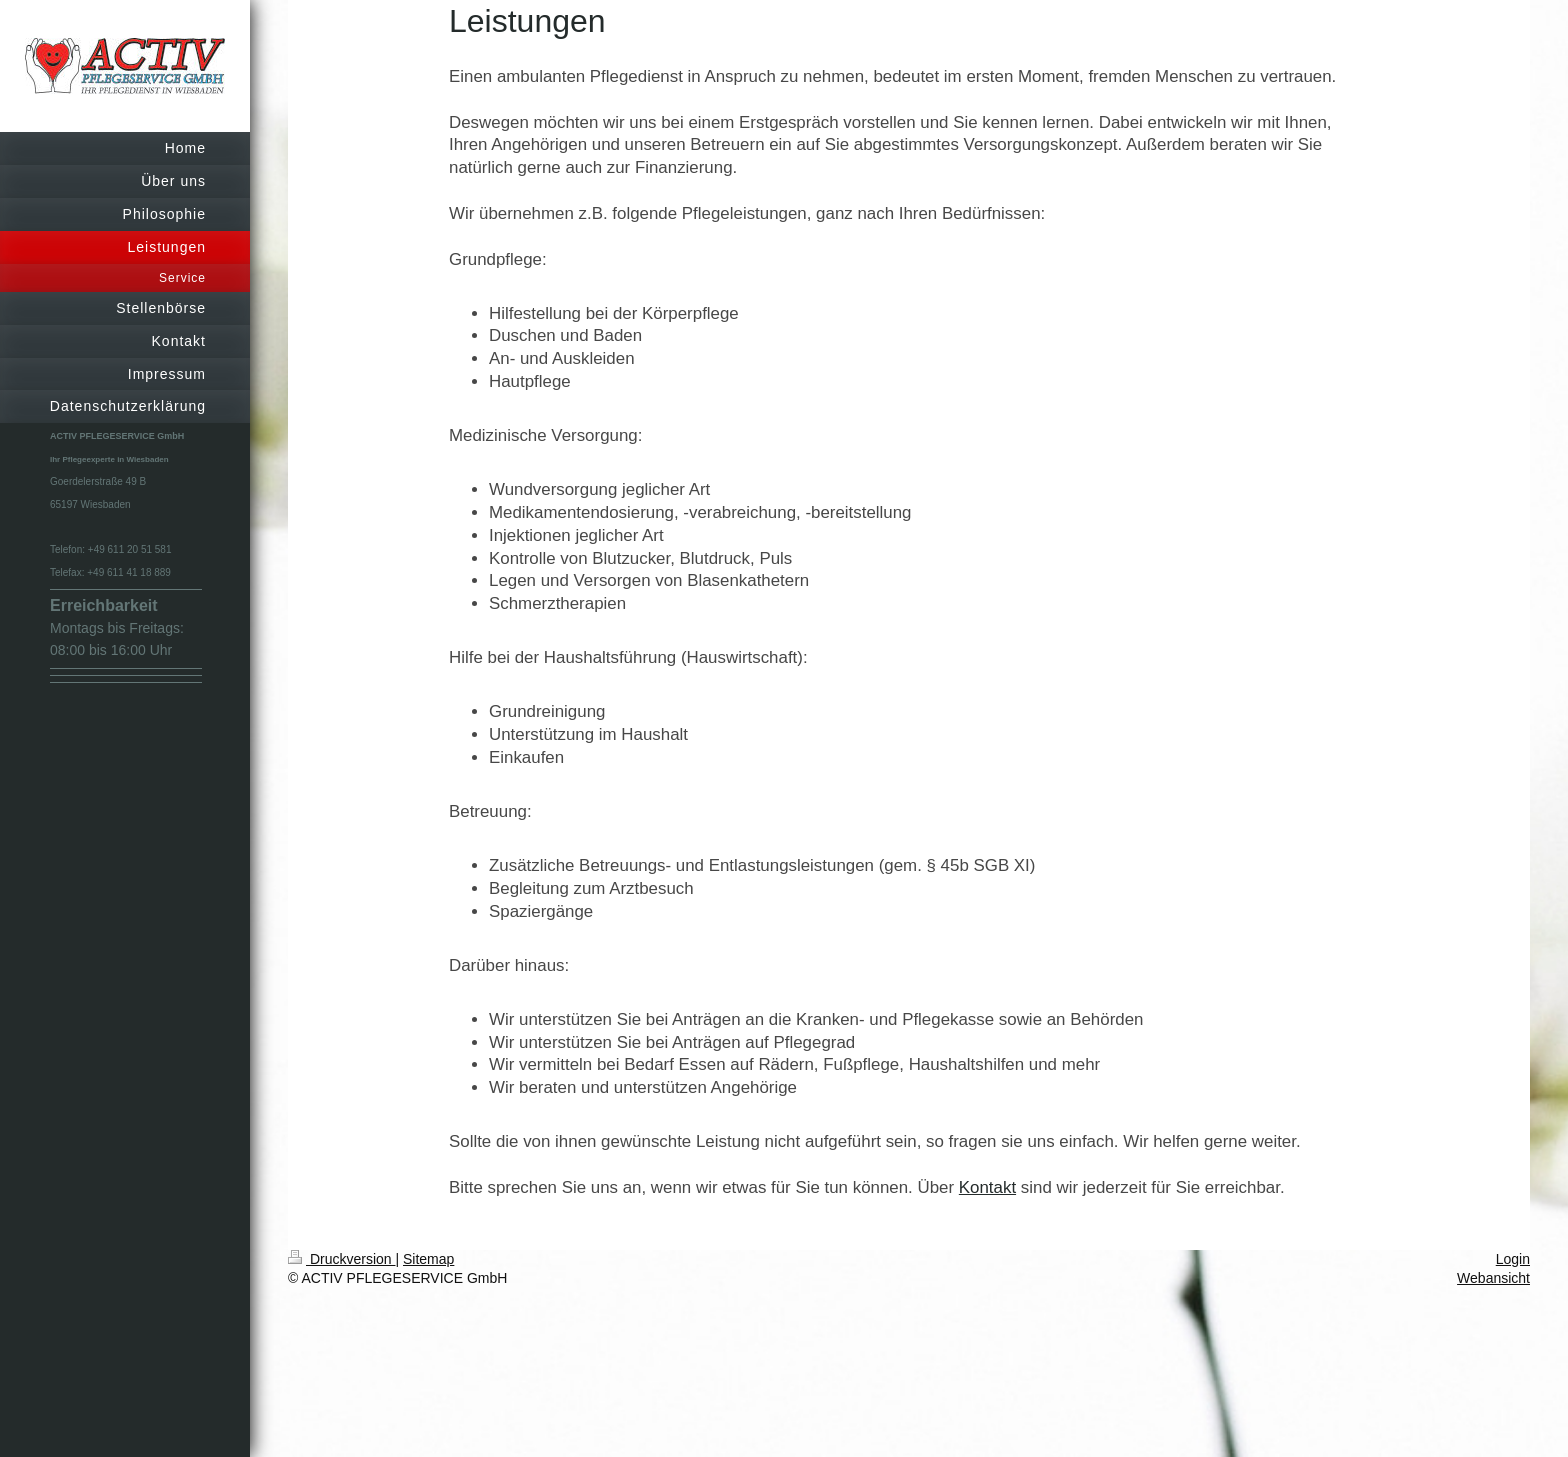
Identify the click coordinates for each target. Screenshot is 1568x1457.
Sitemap (428, 1259)
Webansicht (1493, 1278)
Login (1513, 1259)
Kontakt (987, 1187)
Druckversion (341, 1259)
